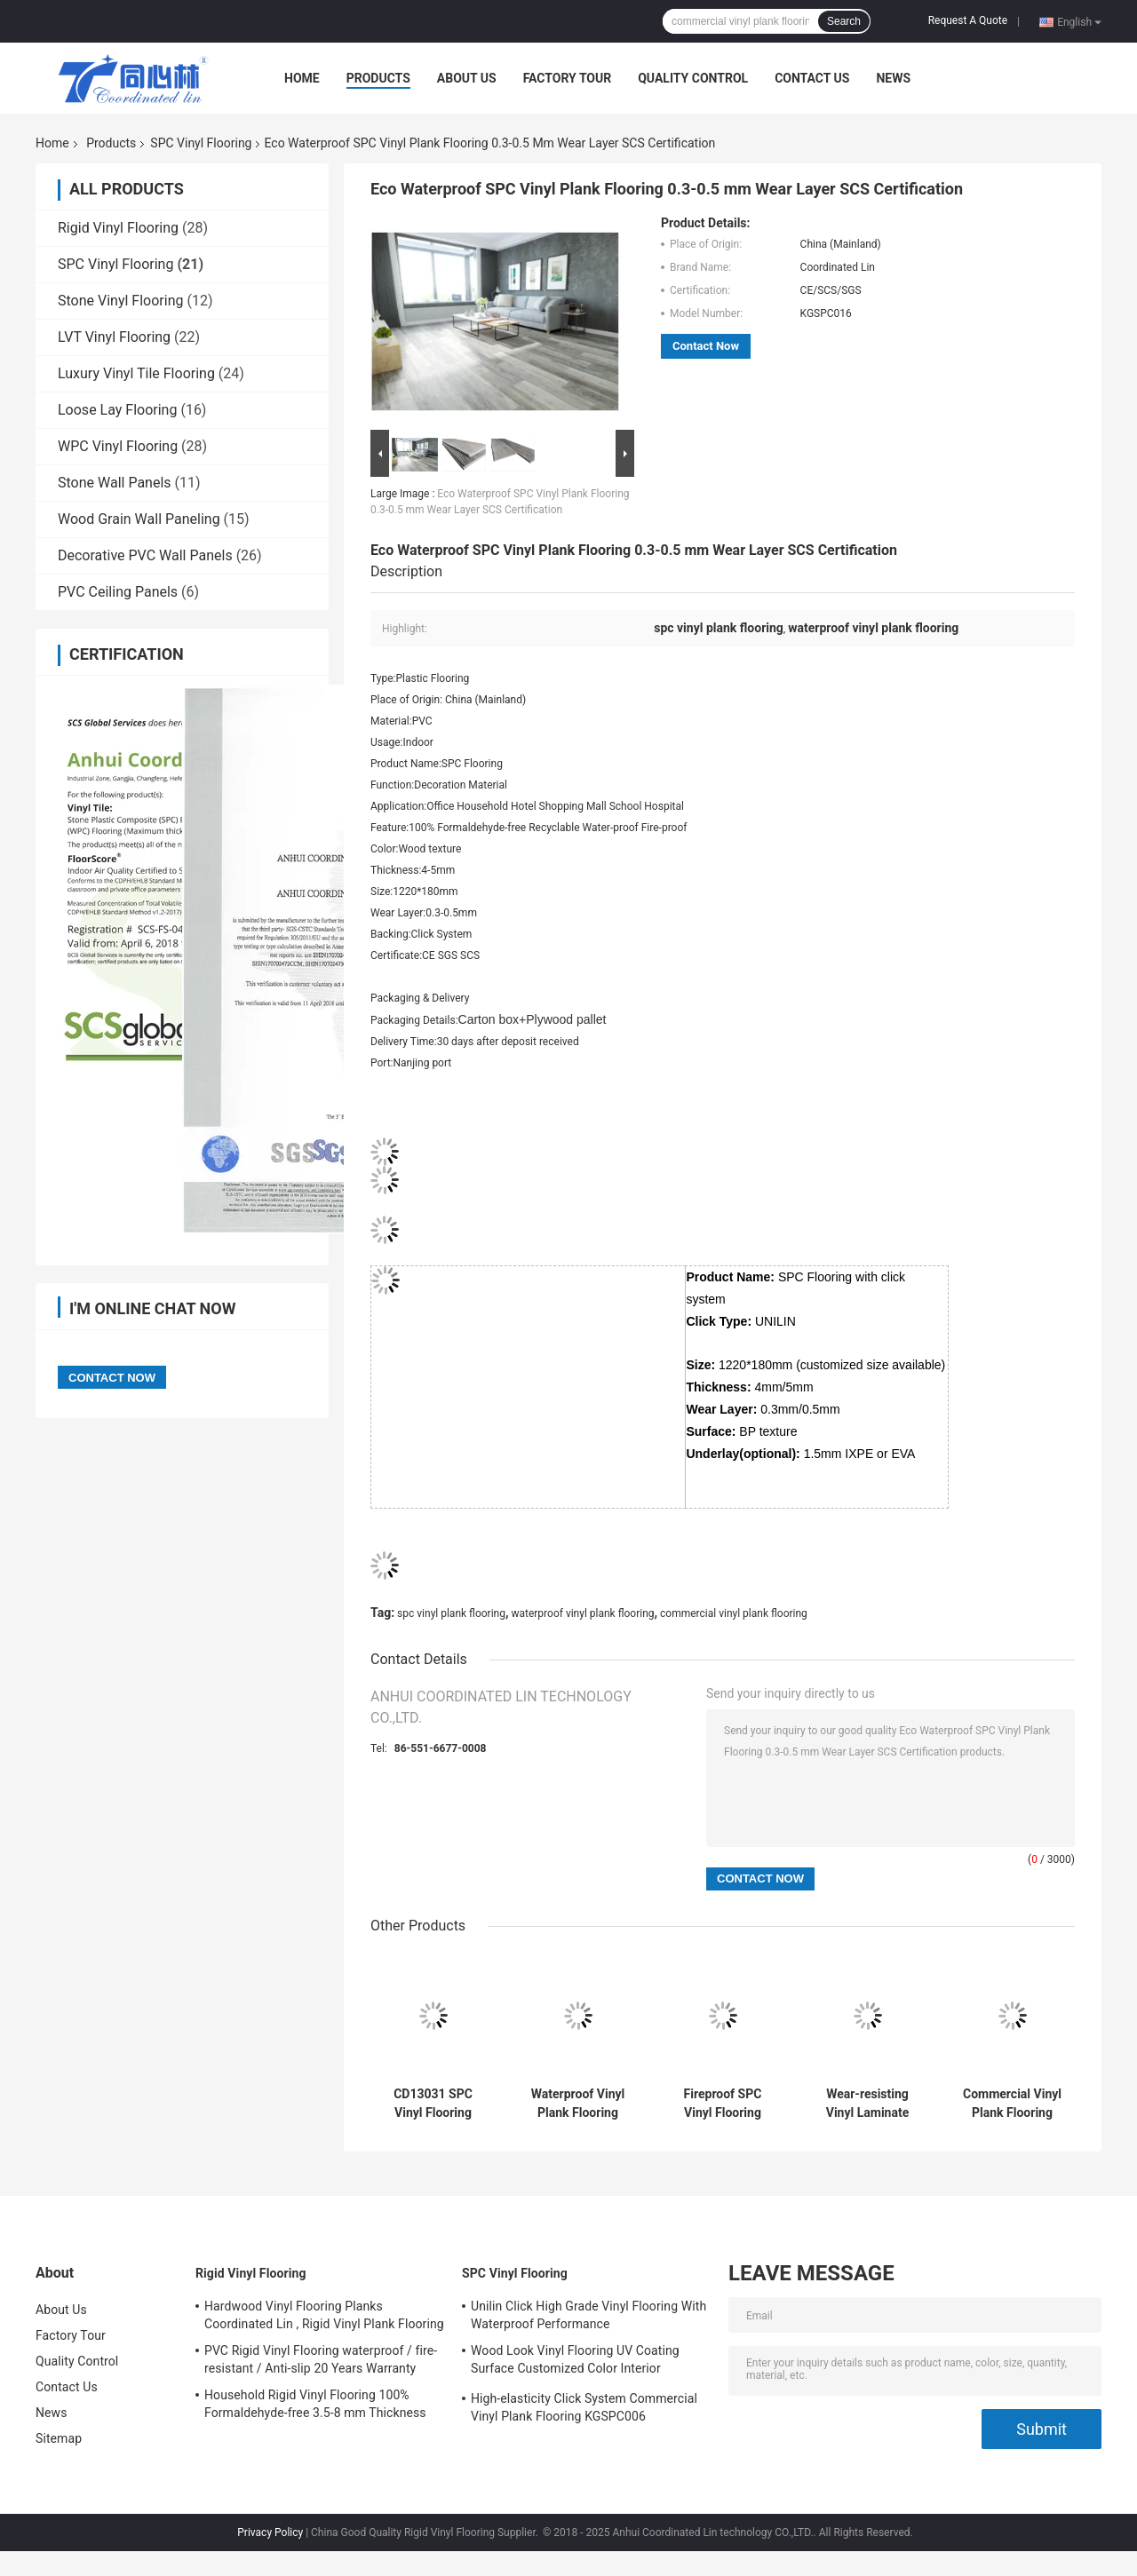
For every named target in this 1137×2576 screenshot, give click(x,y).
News (893, 78)
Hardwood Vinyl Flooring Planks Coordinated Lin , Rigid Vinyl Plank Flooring (324, 2315)
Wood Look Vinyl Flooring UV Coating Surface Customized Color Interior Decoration (575, 2362)
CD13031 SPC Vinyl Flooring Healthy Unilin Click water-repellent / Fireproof (433, 2103)
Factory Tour (567, 78)
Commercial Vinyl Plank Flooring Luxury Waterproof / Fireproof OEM (1012, 2103)
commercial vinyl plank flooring (733, 1613)
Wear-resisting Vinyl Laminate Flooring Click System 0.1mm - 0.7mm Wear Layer (867, 2103)
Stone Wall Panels (114, 482)
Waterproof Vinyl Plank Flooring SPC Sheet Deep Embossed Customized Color (577, 2103)
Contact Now (705, 346)
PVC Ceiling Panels (118, 591)
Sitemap (59, 2438)
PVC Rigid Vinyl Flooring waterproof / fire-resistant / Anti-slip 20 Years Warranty (320, 2359)
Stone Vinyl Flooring (120, 300)
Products (378, 78)
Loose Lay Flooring (117, 409)
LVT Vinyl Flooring (114, 337)
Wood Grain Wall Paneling (139, 519)
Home (302, 78)
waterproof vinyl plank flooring (582, 1613)
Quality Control (693, 78)
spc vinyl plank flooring (451, 1613)
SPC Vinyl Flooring (200, 143)
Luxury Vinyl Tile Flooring (136, 373)
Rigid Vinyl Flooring (118, 227)
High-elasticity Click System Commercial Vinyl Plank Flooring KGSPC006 (584, 2407)
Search (844, 21)
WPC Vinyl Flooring (118, 446)
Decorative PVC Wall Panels (145, 555)
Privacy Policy (270, 2532)
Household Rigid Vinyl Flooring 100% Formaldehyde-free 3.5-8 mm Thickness (315, 2404)
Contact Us (812, 78)
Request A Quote (967, 20)
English (1079, 21)
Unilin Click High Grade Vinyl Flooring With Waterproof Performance (588, 2315)
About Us (467, 78)
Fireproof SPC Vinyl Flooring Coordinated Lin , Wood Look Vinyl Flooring (722, 2103)
